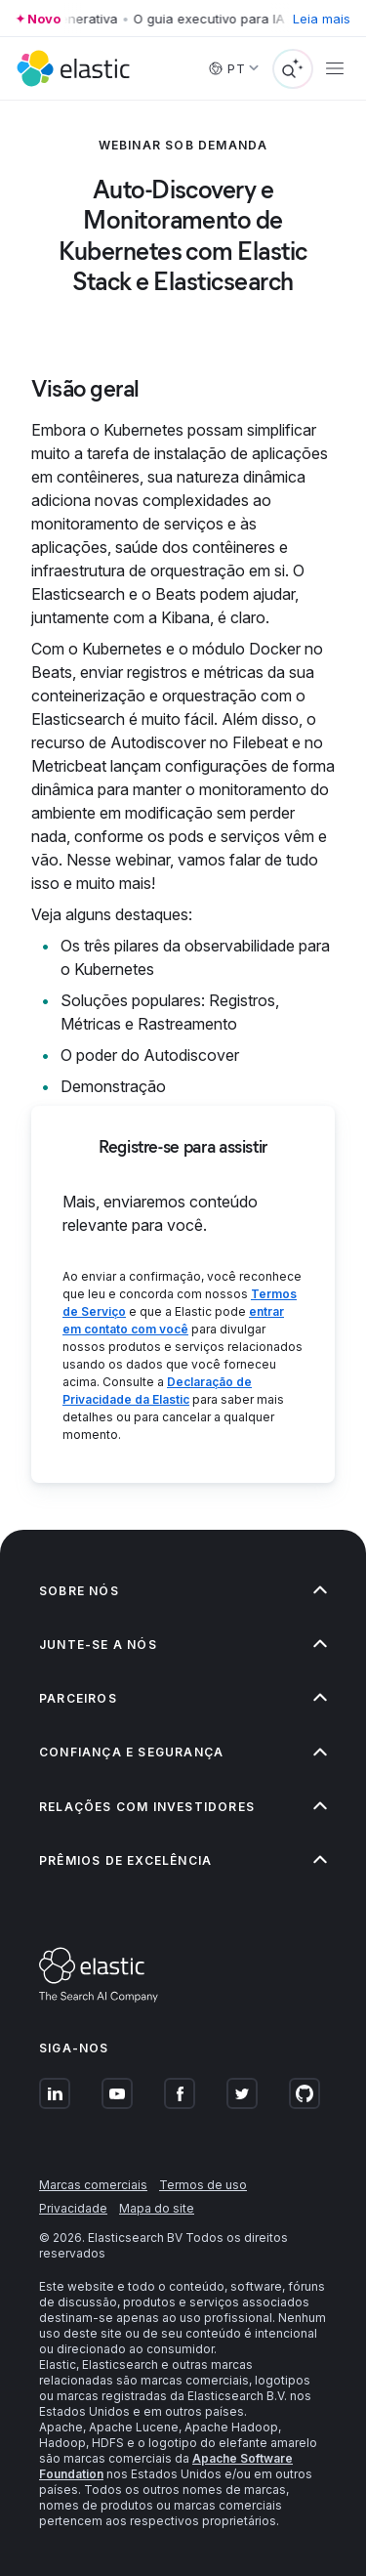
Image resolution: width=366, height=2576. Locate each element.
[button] (183, 1591)
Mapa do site (156, 2208)
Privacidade (73, 2208)
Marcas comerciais (93, 2184)
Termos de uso (203, 2184)
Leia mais (321, 18)
